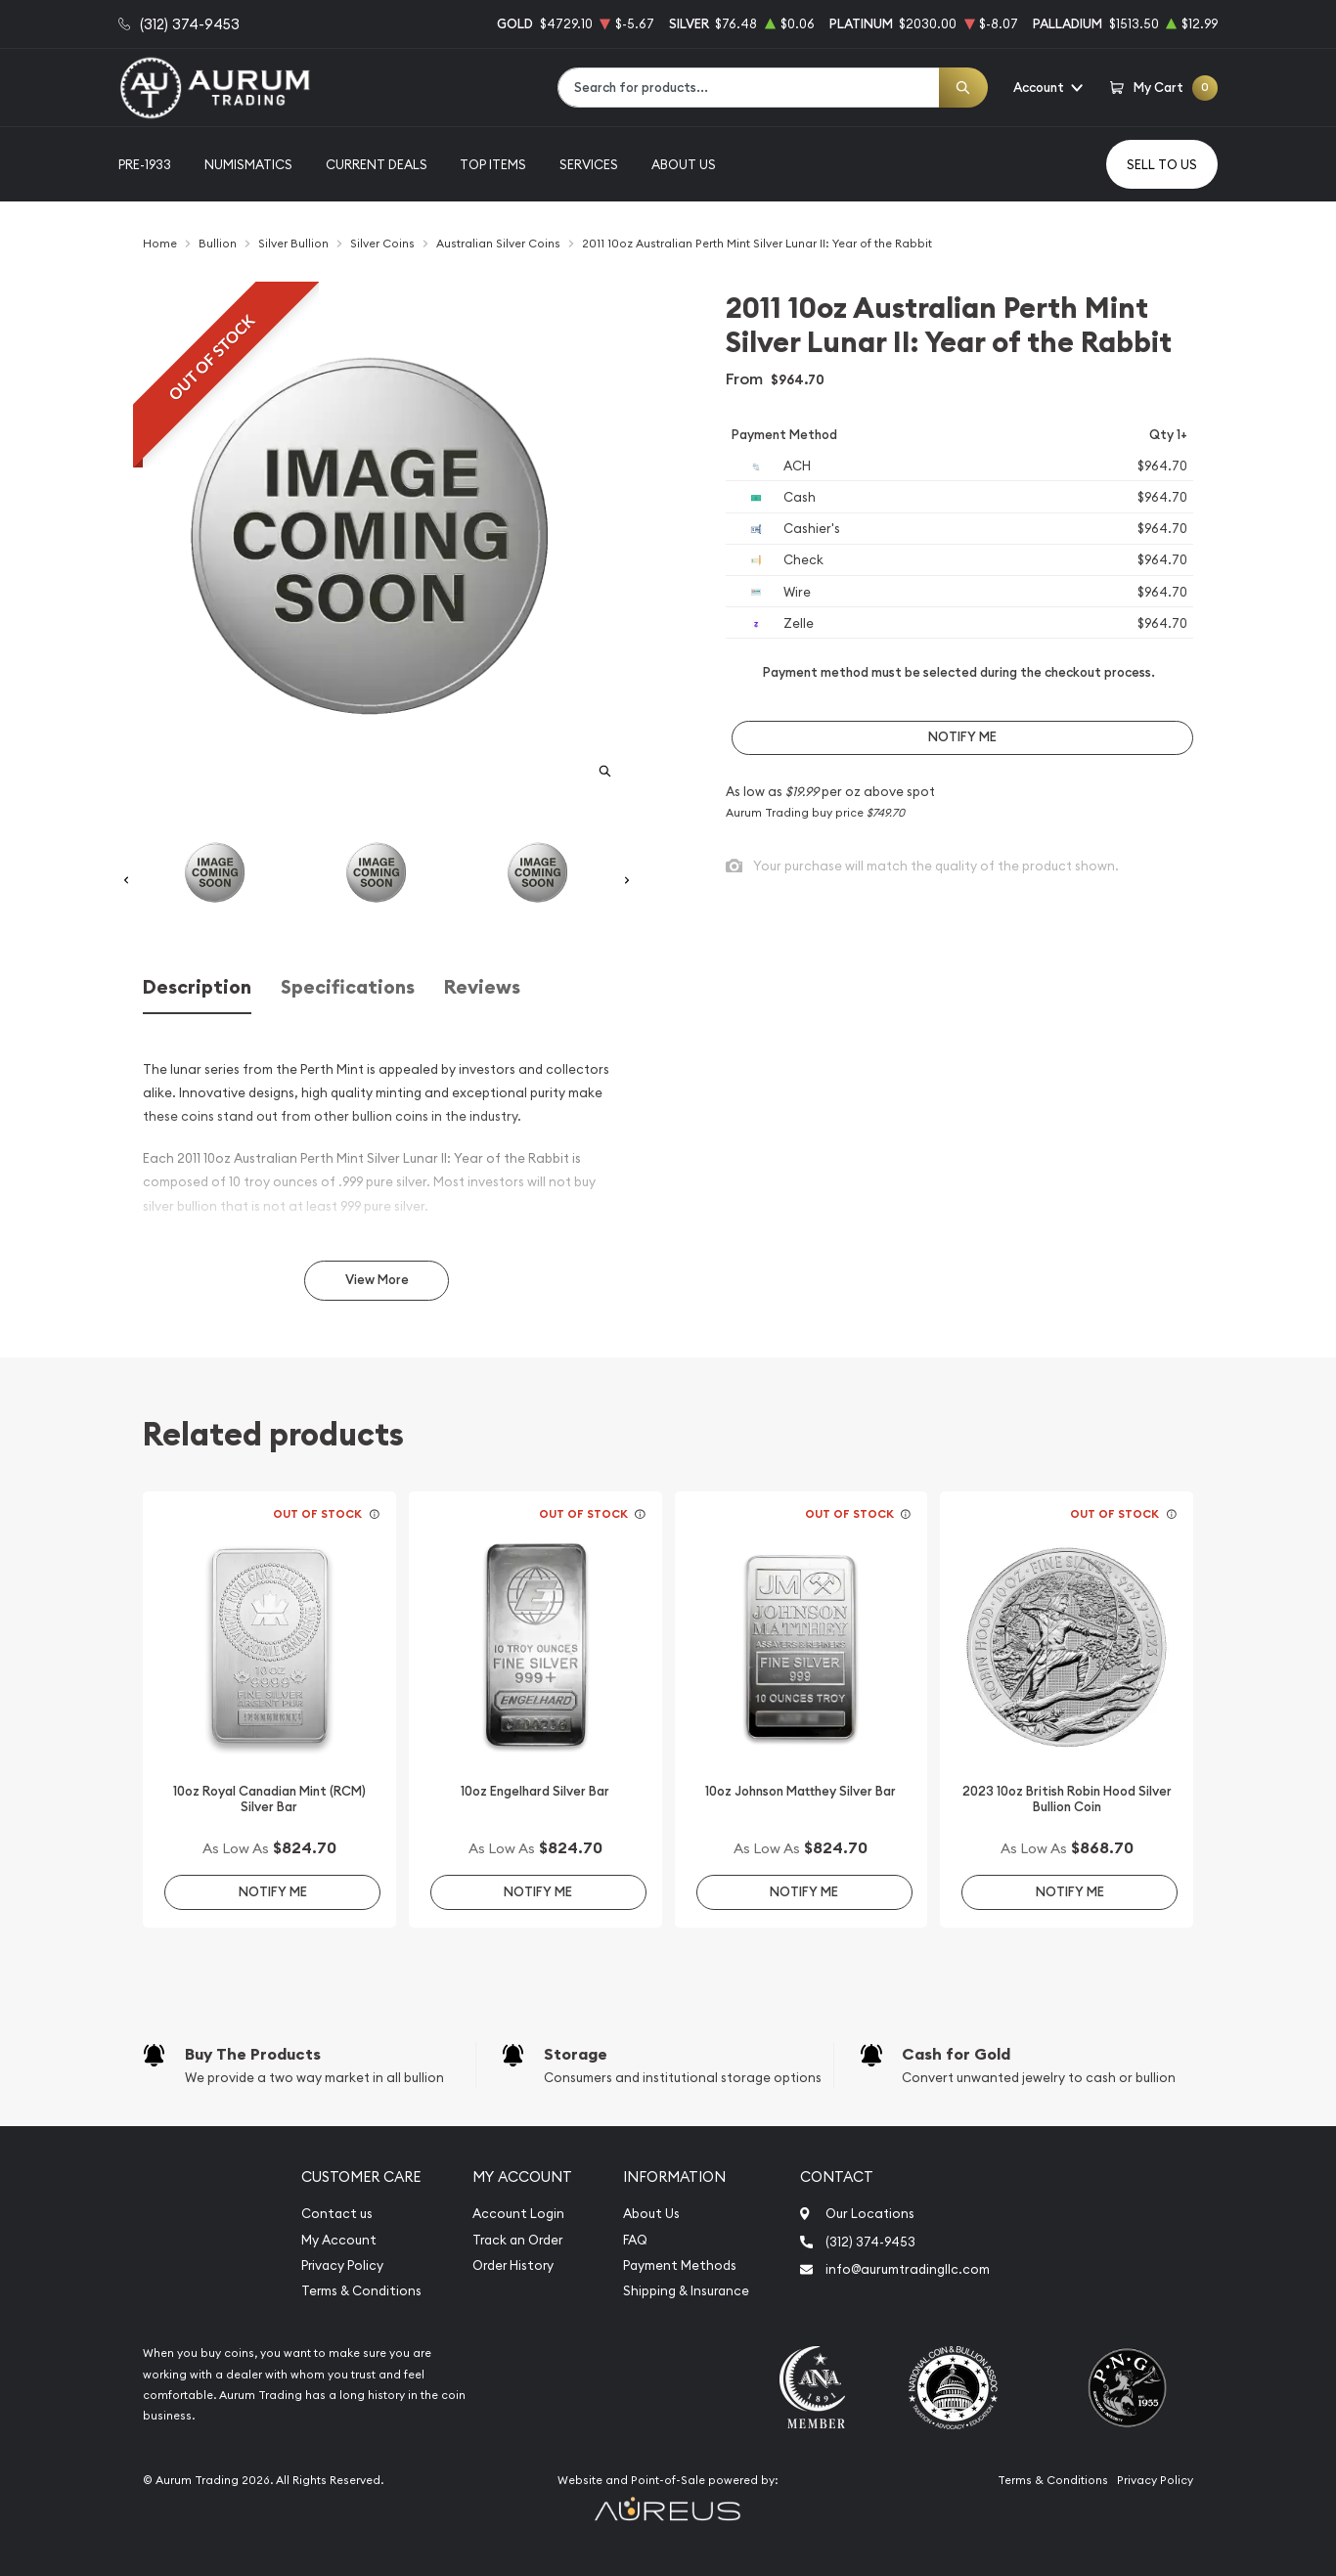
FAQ (635, 2240)
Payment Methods (679, 2265)
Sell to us (1162, 164)
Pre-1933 (144, 164)
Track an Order (517, 2240)
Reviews (482, 987)
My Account (339, 2240)
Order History (513, 2265)
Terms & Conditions (361, 2291)
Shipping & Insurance (686, 2291)
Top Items (493, 164)
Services (588, 164)
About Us (683, 164)
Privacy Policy (342, 2265)
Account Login (518, 2213)
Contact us (337, 2213)
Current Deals (376, 164)
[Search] (963, 87)
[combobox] (748, 87)
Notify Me (962, 737)
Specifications (348, 987)
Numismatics (248, 164)
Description (197, 987)
